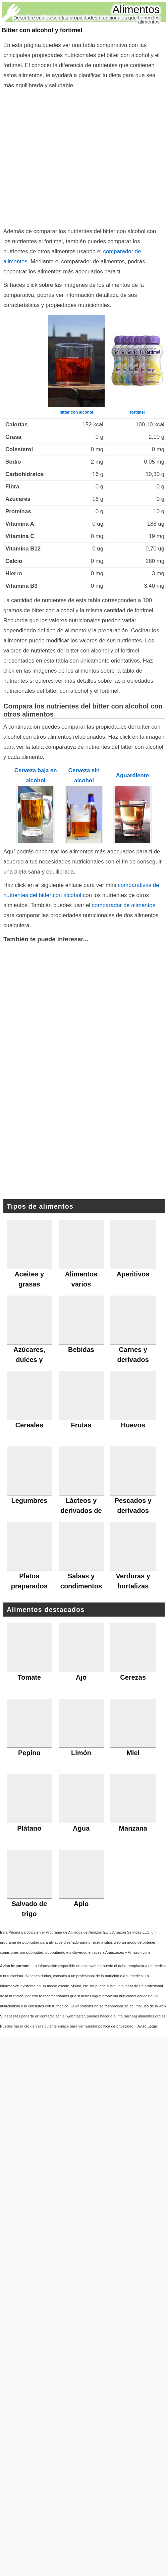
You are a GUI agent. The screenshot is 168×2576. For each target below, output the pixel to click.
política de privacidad (115, 2026)
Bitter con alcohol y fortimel (42, 30)
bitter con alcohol (76, 412)
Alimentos (136, 9)
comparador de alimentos (123, 905)
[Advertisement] (63, 157)
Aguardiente (132, 775)
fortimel (137, 412)
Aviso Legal (147, 2026)
